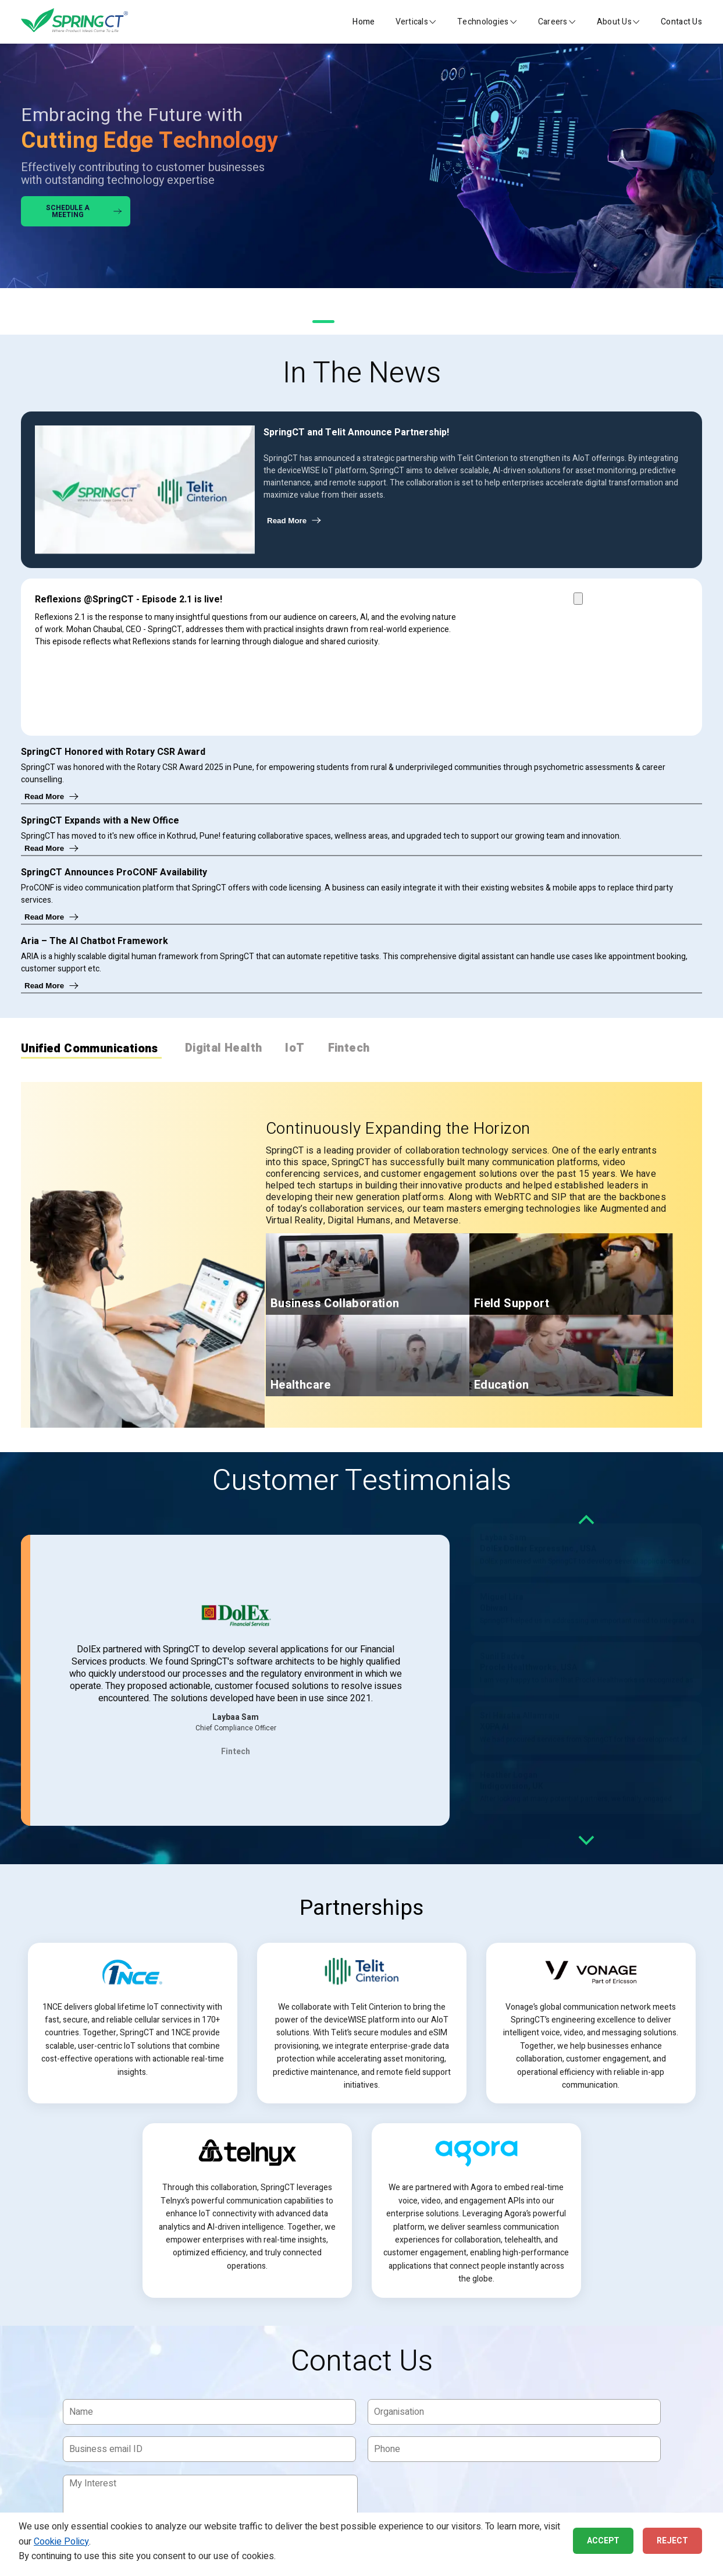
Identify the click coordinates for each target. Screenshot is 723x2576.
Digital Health (223, 1049)
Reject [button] (672, 2541)
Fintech (349, 1049)
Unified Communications (89, 1049)
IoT (294, 1049)
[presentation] (457, 2496)
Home (363, 22)
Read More (294, 520)
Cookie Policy (61, 2542)
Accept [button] (603, 2541)
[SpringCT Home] (74, 22)
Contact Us (681, 22)
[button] (416, 22)
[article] (132, 2023)
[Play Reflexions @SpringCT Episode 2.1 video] (578, 598)
